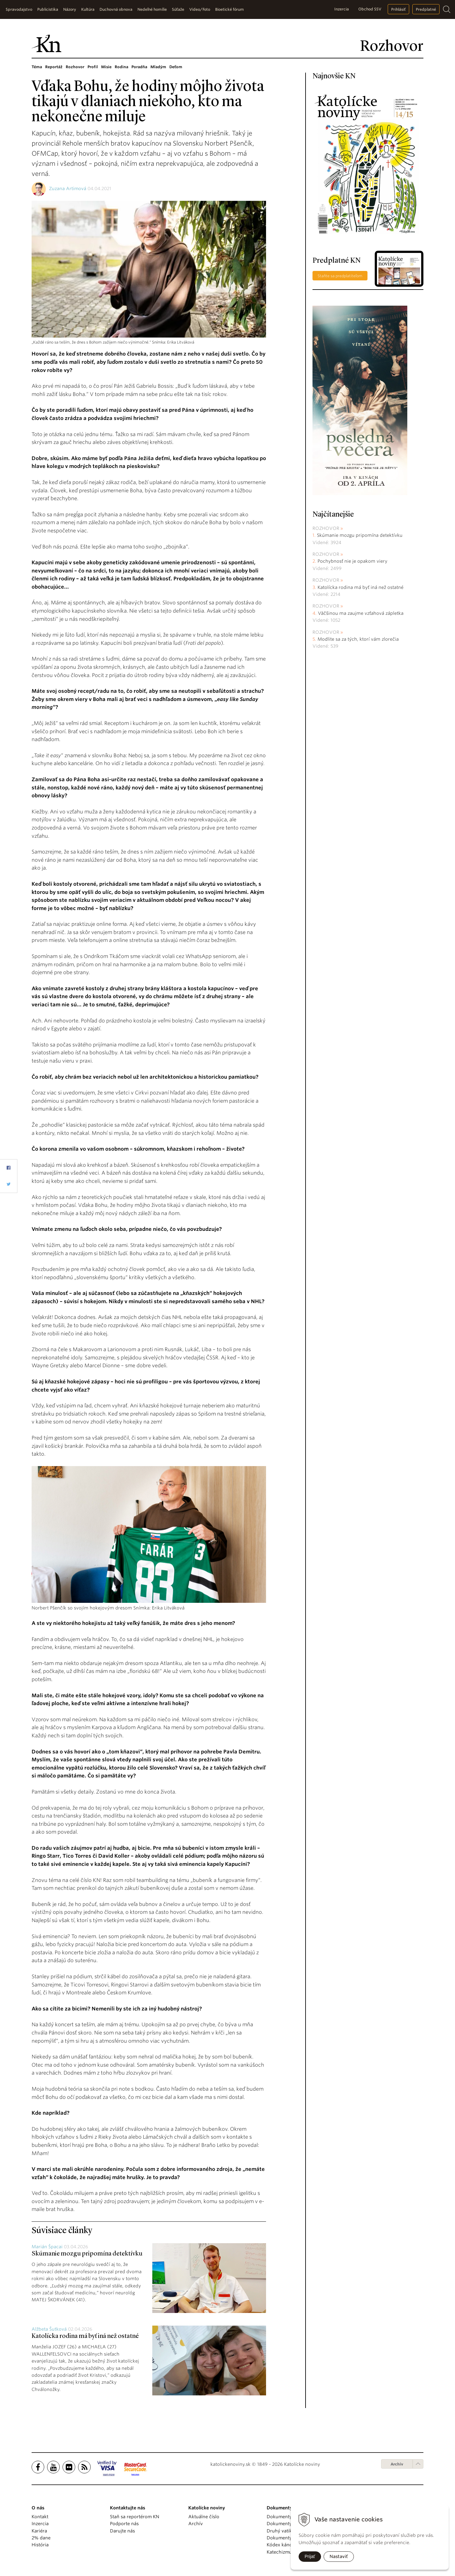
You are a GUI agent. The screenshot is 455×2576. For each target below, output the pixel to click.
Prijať (310, 2556)
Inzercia (341, 9)
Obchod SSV (369, 9)
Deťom (175, 66)
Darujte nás (122, 2530)
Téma (37, 66)
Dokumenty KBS (284, 2537)
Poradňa (139, 66)
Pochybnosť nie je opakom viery (352, 561)
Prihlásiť (398, 9)
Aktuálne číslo (203, 2516)
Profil (93, 66)
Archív (397, 2464)
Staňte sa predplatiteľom (340, 275)
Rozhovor (75, 66)
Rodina (121, 66)
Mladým (158, 66)
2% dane (41, 2537)
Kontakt (40, 2516)
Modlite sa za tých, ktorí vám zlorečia (358, 639)
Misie (106, 66)
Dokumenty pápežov (289, 2516)
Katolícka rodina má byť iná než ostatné (85, 2336)
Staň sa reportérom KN (134, 2516)
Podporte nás (124, 2523)
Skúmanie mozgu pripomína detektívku (87, 2254)
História (40, 2544)
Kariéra (39, 2530)
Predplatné (426, 9)
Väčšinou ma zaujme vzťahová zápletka (360, 613)
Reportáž (54, 66)
